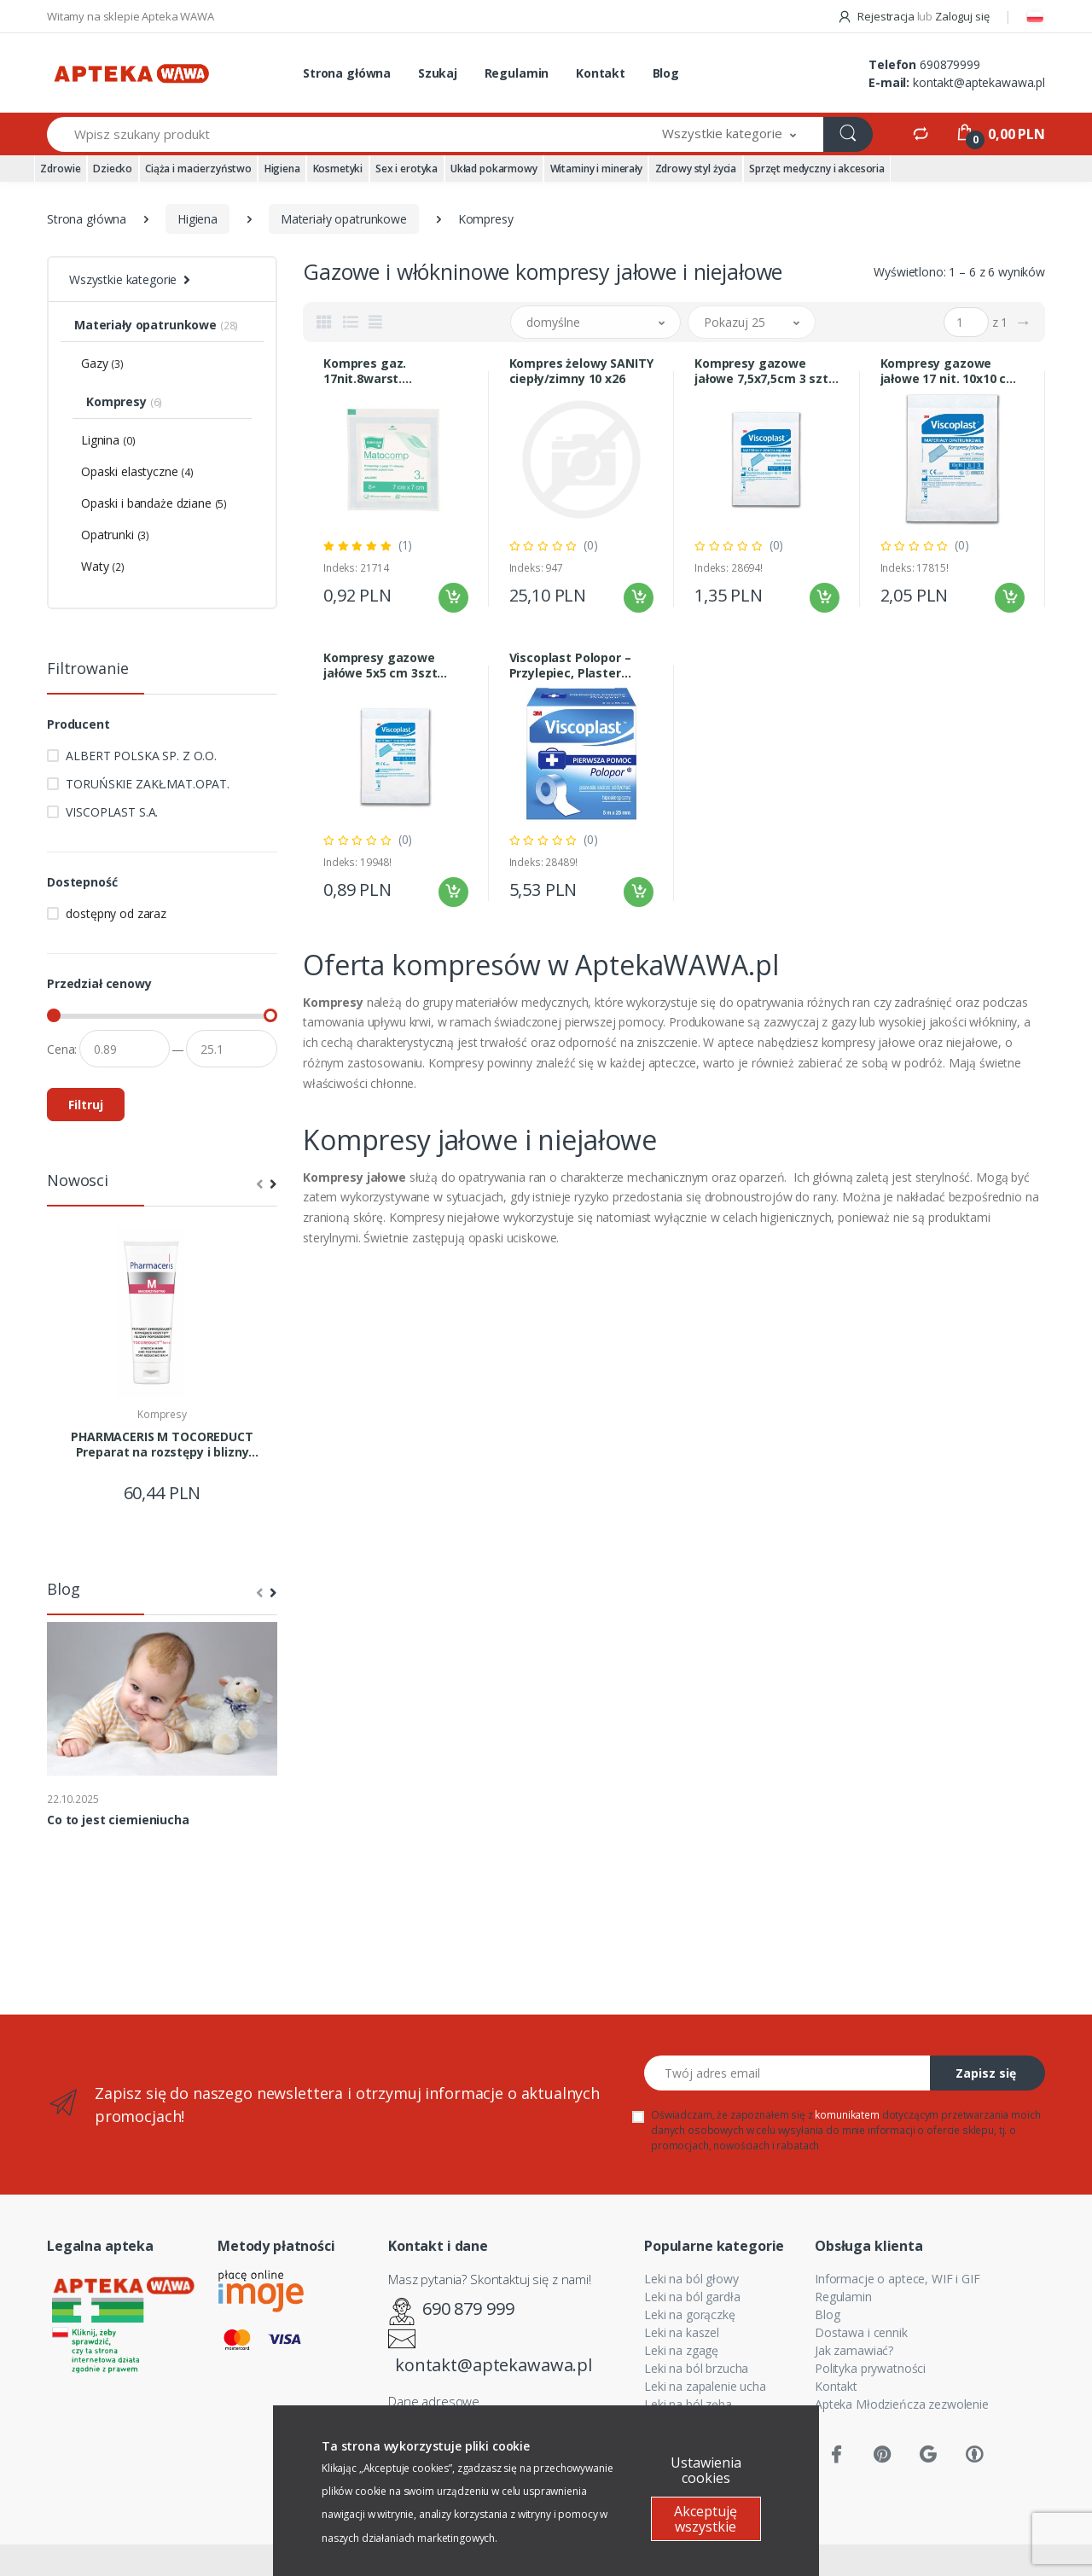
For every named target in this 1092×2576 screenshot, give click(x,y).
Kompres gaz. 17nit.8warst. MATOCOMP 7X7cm (381, 371)
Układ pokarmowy (493, 168)
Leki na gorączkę (689, 2314)
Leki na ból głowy (691, 2279)
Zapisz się (986, 2073)
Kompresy (162, 1414)
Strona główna (347, 73)
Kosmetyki (338, 168)
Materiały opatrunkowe (344, 219)
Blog (666, 73)
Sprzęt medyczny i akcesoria (817, 168)
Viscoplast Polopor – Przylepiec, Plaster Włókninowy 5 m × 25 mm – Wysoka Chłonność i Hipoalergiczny (570, 665)
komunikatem (847, 2115)
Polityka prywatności (870, 2368)
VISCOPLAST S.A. (112, 812)
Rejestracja (877, 16)
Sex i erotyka (406, 168)
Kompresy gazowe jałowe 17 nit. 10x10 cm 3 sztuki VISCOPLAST (949, 371)
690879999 (950, 64)
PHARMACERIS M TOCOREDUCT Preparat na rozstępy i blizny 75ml (162, 1444)
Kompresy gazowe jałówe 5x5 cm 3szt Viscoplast (380, 665)
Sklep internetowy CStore (546, 2560)
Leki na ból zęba (688, 2404)
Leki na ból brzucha (696, 2368)
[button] (729, 134)
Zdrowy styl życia (696, 168)
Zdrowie (60, 168)
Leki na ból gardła (692, 2296)
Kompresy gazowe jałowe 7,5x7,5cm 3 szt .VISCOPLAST (761, 371)
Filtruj (85, 1104)
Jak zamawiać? (854, 2350)
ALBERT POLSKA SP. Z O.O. (141, 755)
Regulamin (517, 73)
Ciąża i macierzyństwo (198, 168)
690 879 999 (468, 2308)
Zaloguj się (962, 16)
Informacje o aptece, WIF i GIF (897, 2279)
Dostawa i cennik (861, 2332)
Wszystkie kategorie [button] (123, 279)
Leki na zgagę (681, 2350)
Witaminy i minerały (596, 168)
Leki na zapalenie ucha (705, 2386)
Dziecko (112, 168)
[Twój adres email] (787, 2073)
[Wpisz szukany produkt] (341, 134)
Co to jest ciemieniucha (118, 1819)
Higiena (282, 168)
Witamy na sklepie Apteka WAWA (130, 16)
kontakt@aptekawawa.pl (979, 82)
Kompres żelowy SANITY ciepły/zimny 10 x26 (581, 371)
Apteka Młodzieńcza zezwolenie (902, 2404)
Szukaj (437, 73)
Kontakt (600, 73)
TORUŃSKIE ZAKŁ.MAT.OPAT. (147, 784)
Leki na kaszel (681, 2332)
